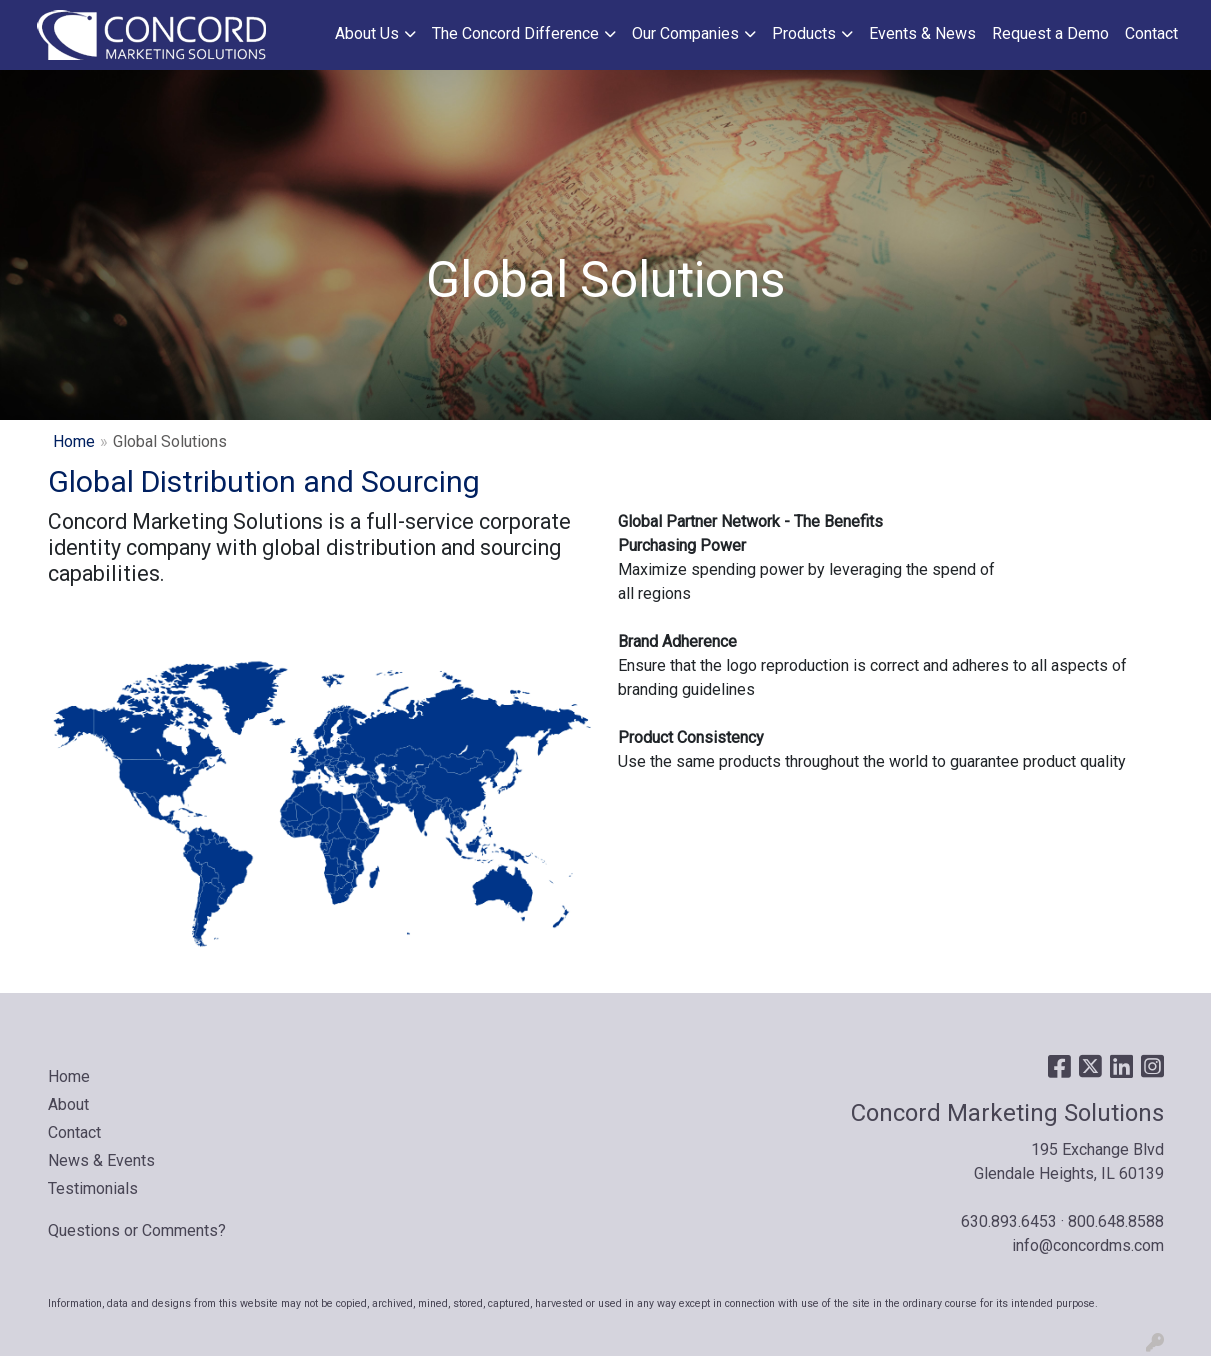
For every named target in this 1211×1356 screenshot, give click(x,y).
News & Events (101, 1160)
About (68, 1104)
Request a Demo (1050, 33)
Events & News (922, 33)
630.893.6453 (1009, 1221)
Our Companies (685, 33)
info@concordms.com (1088, 1245)
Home (74, 441)
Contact (1151, 33)
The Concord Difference (515, 33)
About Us (367, 33)
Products (804, 33)
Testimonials (93, 1188)
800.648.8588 (1116, 1221)
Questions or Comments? (137, 1230)
